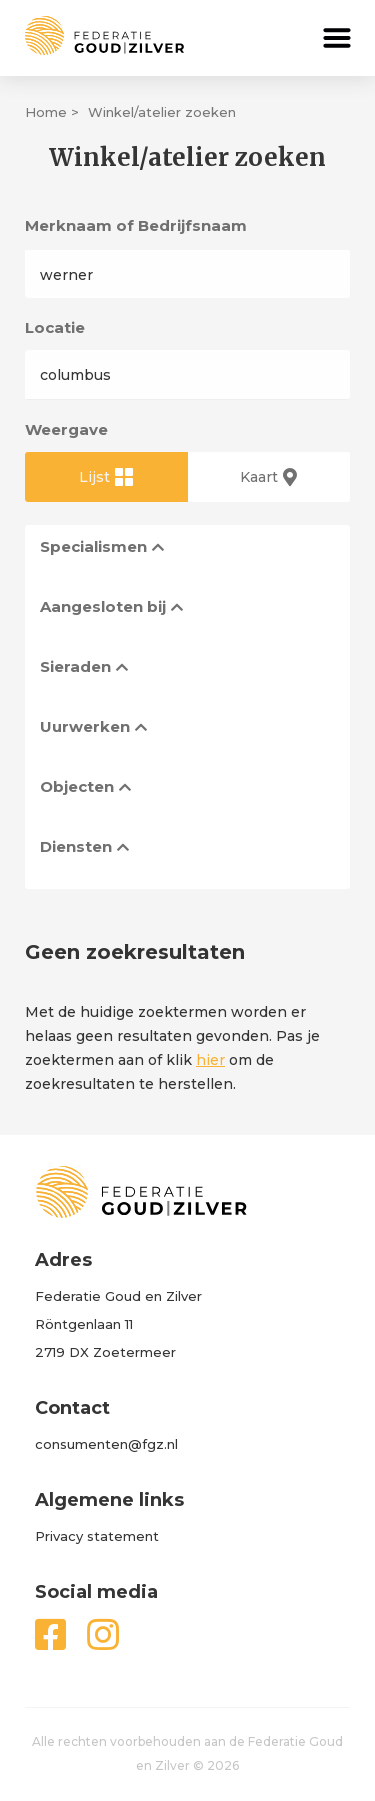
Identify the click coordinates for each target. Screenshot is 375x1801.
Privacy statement (97, 1536)
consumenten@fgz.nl (106, 1444)
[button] (337, 38)
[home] (92, 35)
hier (210, 1060)
